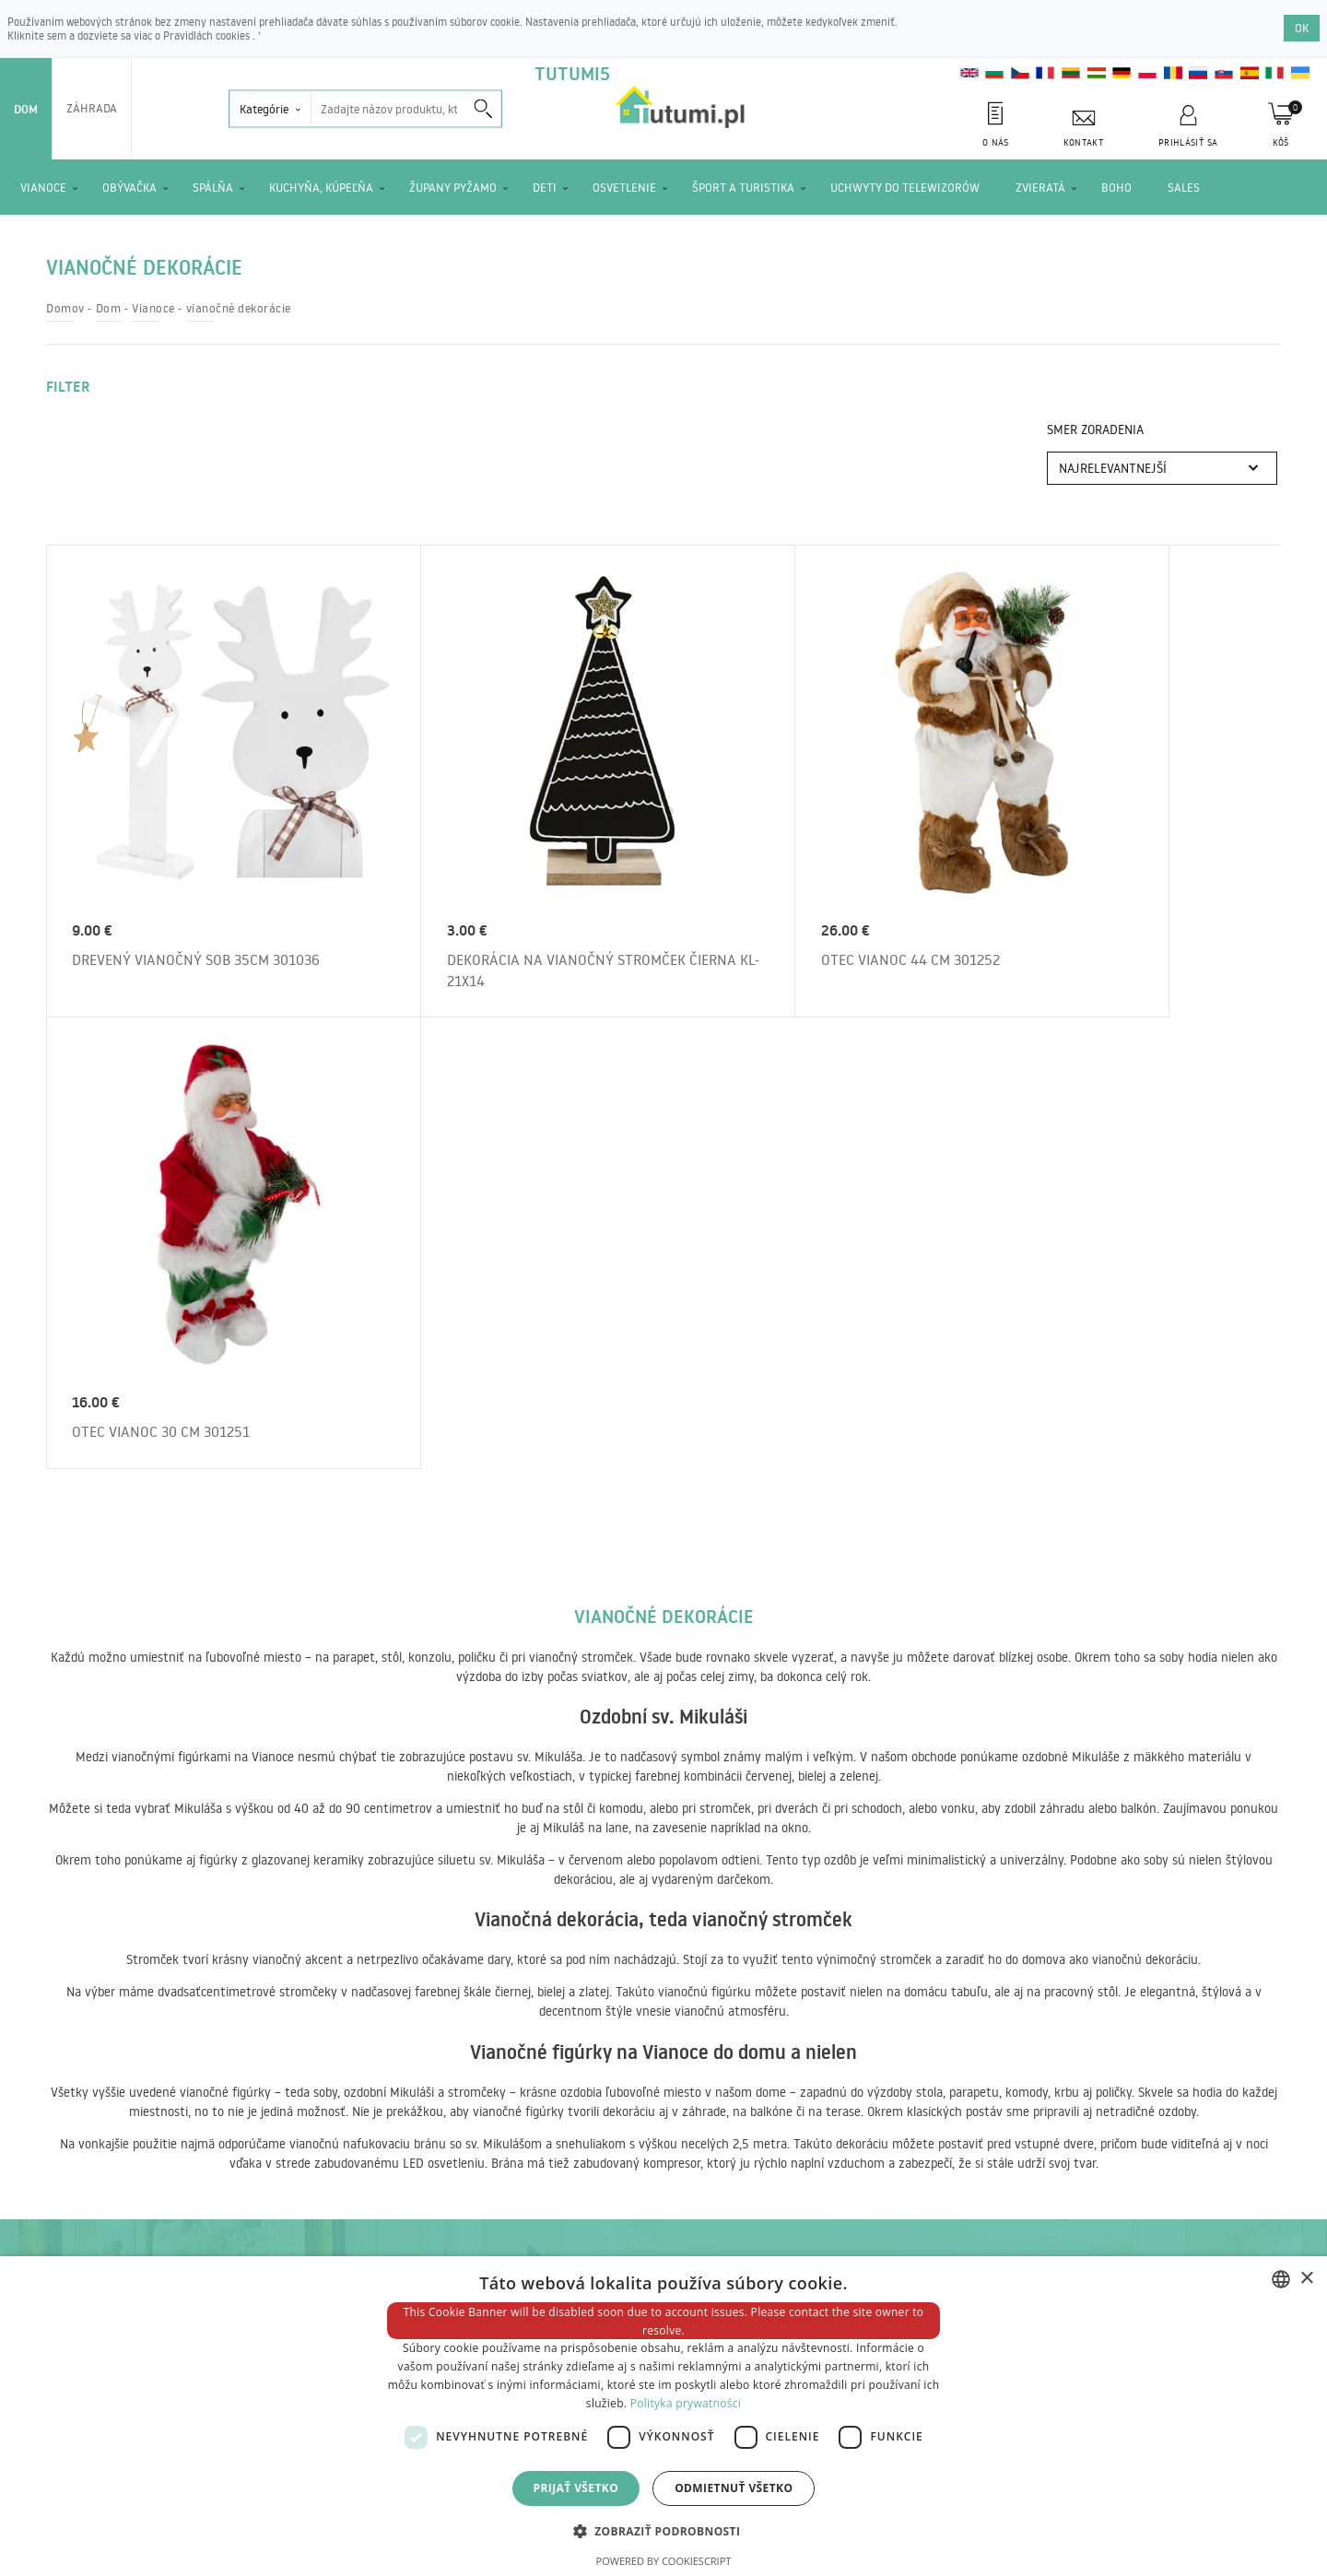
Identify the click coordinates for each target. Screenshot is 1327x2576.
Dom (26, 108)
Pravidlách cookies (207, 35)
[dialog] (663, 2416)
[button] (664, 2530)
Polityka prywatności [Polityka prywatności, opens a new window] (685, 2403)
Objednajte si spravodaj (958, 1898)
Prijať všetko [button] (576, 2488)
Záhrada (91, 107)
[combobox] (1281, 2279)
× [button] (1306, 2279)
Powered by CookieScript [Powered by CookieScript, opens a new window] (664, 2561)
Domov (65, 307)
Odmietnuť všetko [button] (734, 2488)
